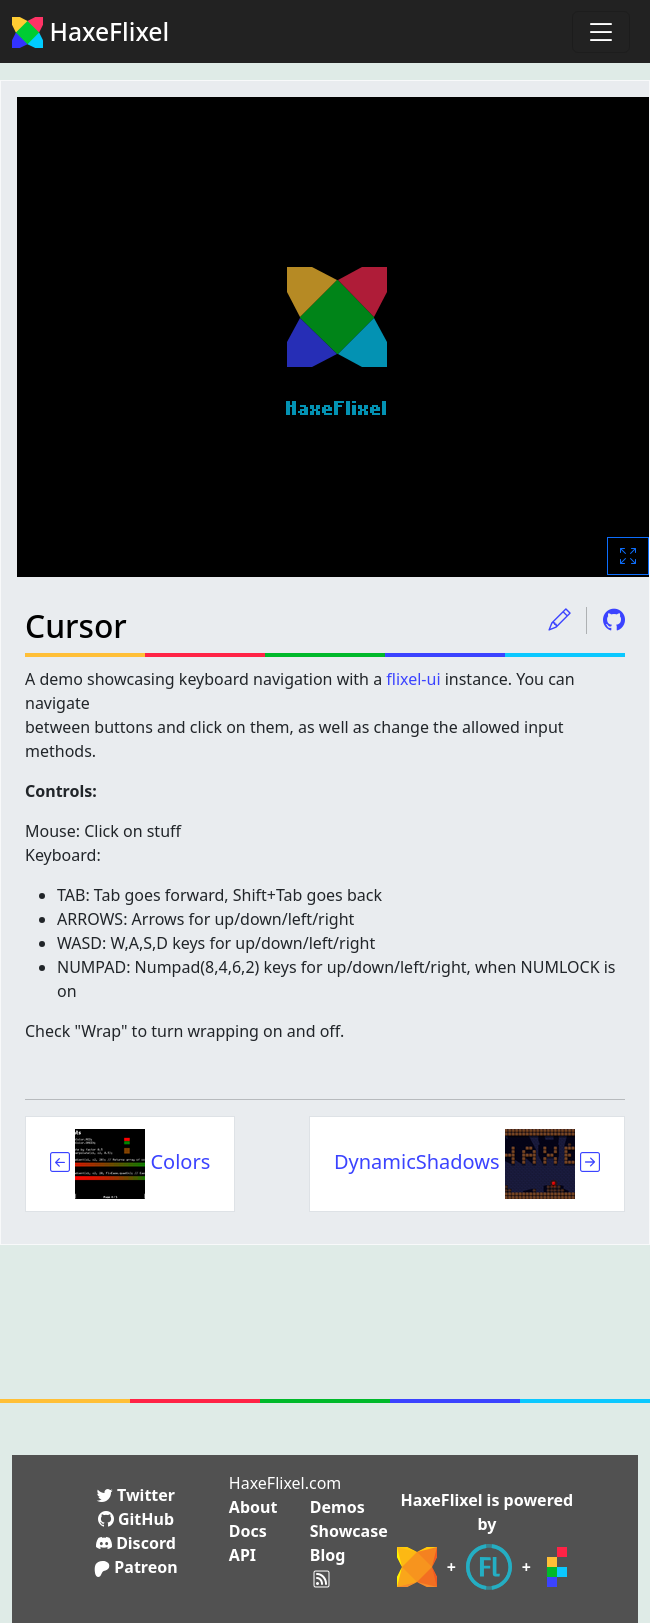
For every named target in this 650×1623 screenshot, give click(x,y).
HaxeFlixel (90, 31)
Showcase (349, 1531)
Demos (337, 1507)
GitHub (136, 1519)
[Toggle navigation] (601, 32)
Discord (136, 1543)
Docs (248, 1531)
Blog (328, 1555)
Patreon (135, 1567)
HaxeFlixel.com (285, 1483)
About (253, 1507)
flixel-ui (413, 679)
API (242, 1555)
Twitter (136, 1495)
